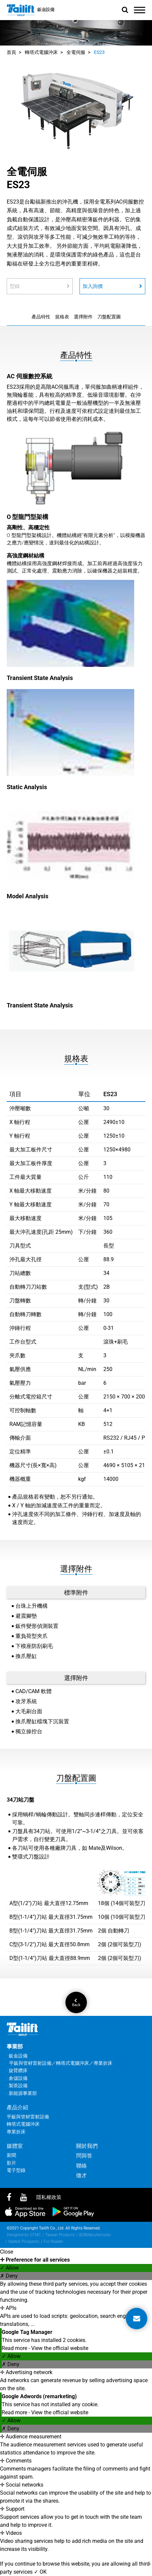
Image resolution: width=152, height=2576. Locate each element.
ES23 (99, 52)
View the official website (59, 2348)
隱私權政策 (48, 2197)
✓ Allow (9, 2268)
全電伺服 (75, 52)
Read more (15, 2348)
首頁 (11, 52)
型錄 (40, 286)
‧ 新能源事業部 (22, 2093)
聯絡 (81, 2166)
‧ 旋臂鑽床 (17, 2070)
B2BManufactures (95, 2234)
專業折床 (16, 2131)
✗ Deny (9, 2276)
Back (76, 2002)
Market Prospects (23, 2241)
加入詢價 (113, 286)
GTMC (35, 2234)
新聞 (11, 2155)
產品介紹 (17, 2107)
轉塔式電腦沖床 (41, 52)
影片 (11, 2163)
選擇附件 (83, 316)
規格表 (62, 316)
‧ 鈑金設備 (17, 2055)
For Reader (53, 2241)
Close (6, 2252)
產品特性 (41, 316)
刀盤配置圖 (109, 316)
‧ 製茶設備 (17, 2085)
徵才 (81, 2175)
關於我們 (87, 2146)
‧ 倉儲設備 (17, 2078)
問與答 (84, 2155)
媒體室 (15, 2146)
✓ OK (40, 2572)
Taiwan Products (60, 2234)
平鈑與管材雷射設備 (28, 2116)
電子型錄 (16, 2170)
